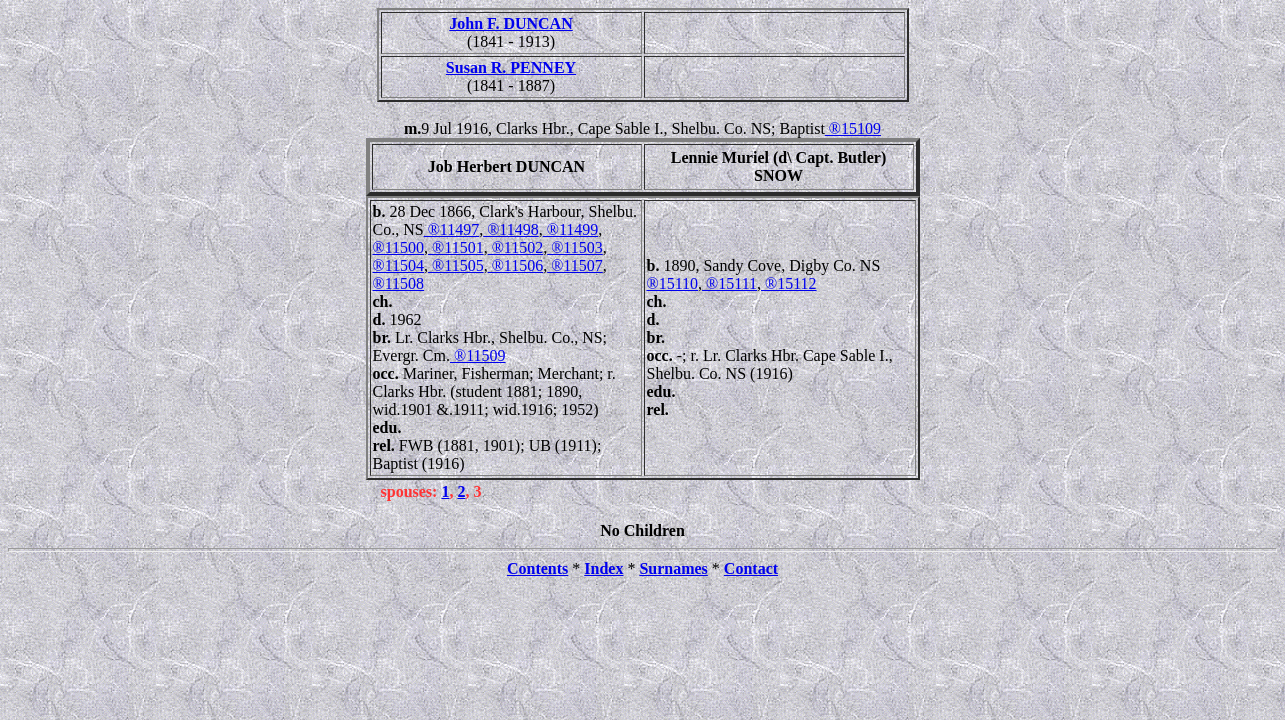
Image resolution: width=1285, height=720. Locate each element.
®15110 (673, 283)
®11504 (399, 265)
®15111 (729, 283)
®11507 (575, 265)
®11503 (575, 247)
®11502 (516, 247)
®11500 (399, 247)
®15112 (789, 283)
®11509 (478, 355)
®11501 (456, 247)
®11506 (516, 265)
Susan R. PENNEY (511, 67)
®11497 (452, 229)
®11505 (456, 265)
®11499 (571, 229)
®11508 (399, 283)
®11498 (511, 229)
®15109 (853, 128)
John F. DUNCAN (510, 23)
